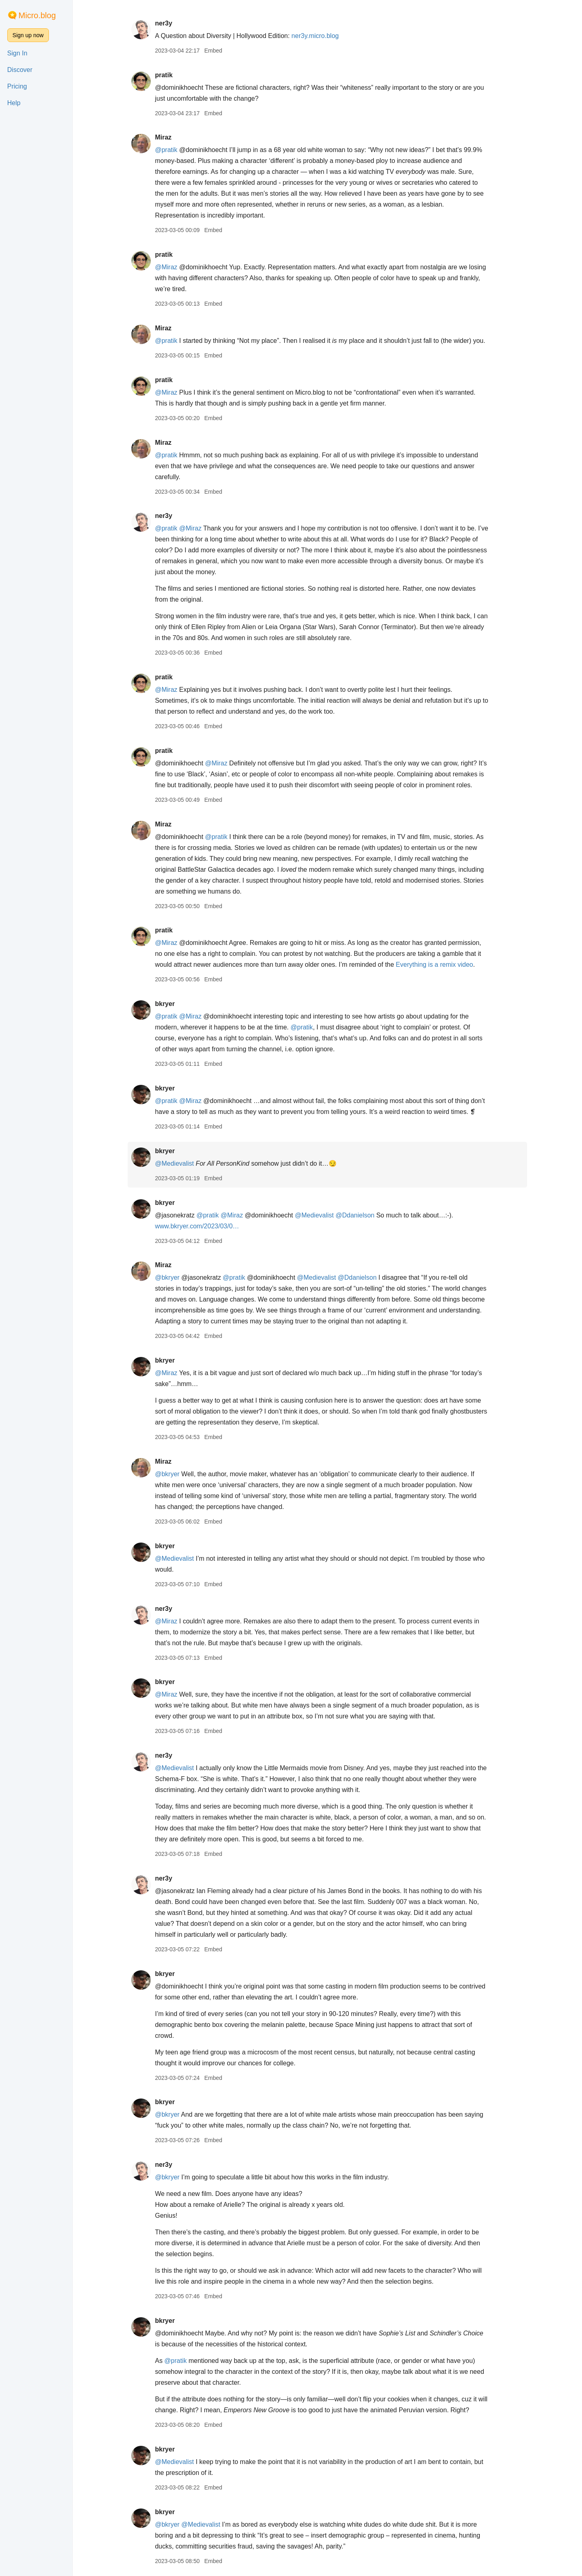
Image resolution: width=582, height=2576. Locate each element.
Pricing (17, 86)
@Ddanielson (354, 1215)
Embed (213, 50)
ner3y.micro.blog (315, 35)
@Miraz (166, 267)
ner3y (163, 23)
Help (14, 102)
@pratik (166, 149)
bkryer (165, 1003)
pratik (164, 75)
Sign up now (28, 35)
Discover (19, 69)
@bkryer (167, 1277)
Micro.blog (37, 15)
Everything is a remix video (434, 964)
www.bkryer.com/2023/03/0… (197, 1226)
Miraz (163, 137)
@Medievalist (174, 1163)
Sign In (17, 53)
